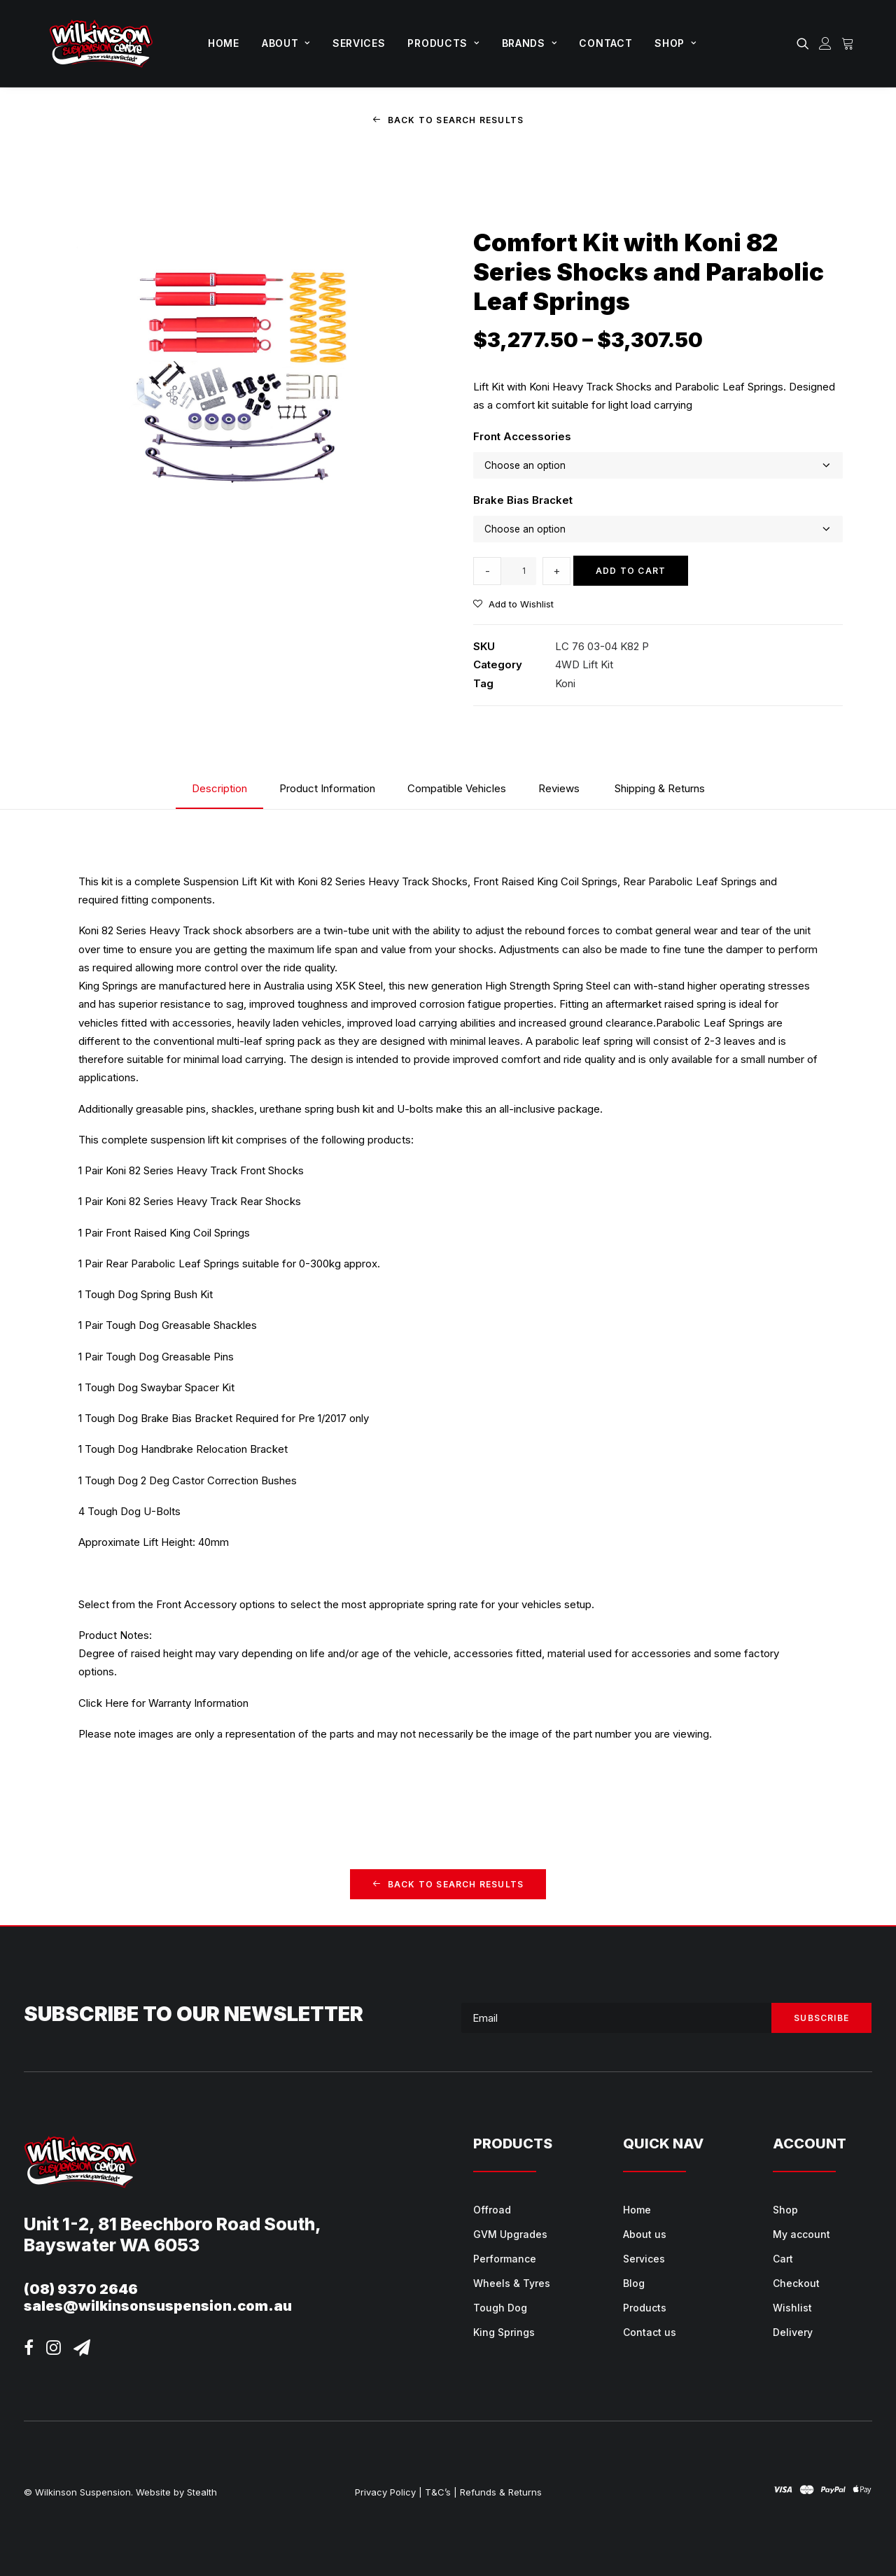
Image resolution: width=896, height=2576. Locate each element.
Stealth (202, 2492)
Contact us (649, 2332)
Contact (605, 43)
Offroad (492, 2210)
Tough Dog (500, 2308)
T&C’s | (441, 2492)
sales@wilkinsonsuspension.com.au (158, 2305)
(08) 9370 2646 (81, 2289)
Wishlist (792, 2308)
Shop (675, 43)
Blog (634, 2283)
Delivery (793, 2332)
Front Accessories (522, 435)
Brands (529, 43)
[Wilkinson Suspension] (101, 43)
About (286, 43)
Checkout (796, 2283)
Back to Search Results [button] (448, 120)
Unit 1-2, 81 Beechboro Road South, (172, 2223)
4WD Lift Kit (584, 664)
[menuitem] (223, 43)
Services (359, 43)
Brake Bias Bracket (523, 499)
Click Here (103, 1702)
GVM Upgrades (510, 2234)
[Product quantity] (518, 570)
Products (443, 43)
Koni (565, 682)
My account (801, 2234)
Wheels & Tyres (511, 2283)
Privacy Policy (385, 2492)
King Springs (504, 2332)
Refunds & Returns (501, 2492)
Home (223, 43)
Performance (504, 2259)
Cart (783, 2259)
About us (644, 2234)
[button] (805, 43)
